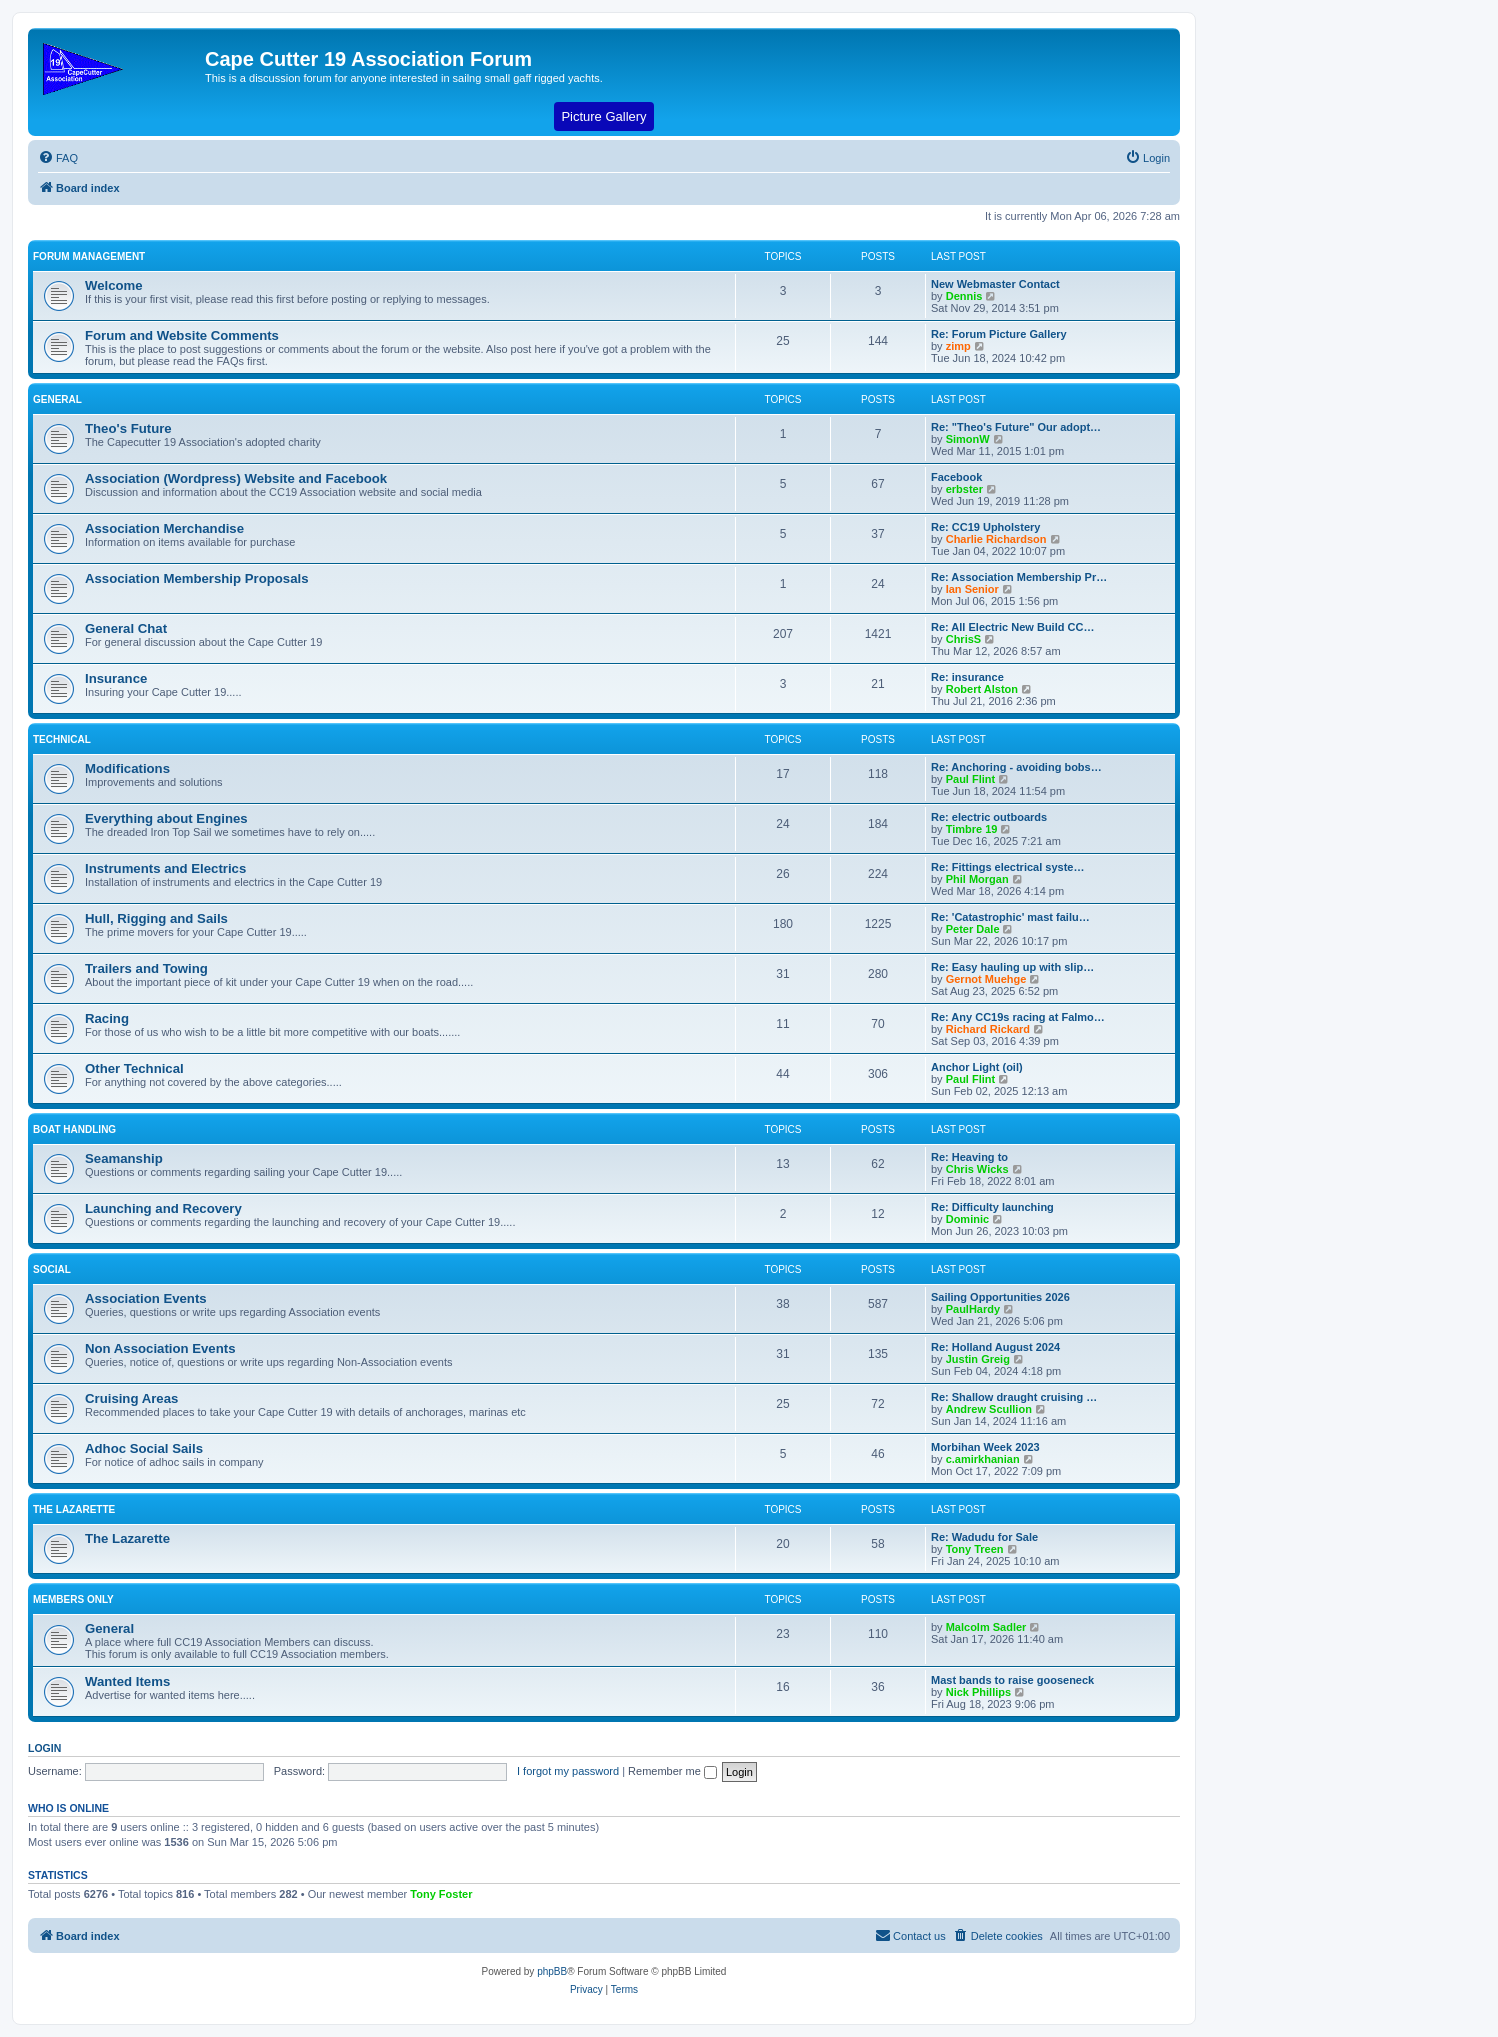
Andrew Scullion (989, 1409)
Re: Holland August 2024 (995, 1347)
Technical (62, 739)
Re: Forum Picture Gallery (999, 334)
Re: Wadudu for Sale (984, 1537)
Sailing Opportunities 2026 (1000, 1297)
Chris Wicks (977, 1169)
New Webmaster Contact (995, 284)
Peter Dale (973, 929)
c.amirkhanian (983, 1459)
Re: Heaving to (969, 1157)
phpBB (552, 1971)
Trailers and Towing (146, 968)
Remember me (672, 1771)
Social (52, 1269)
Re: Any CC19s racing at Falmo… (1018, 1017)
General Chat (126, 628)
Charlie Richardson (996, 539)
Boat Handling (74, 1129)
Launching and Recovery (163, 1208)
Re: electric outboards (989, 817)
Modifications (127, 768)
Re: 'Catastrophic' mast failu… (1010, 917)
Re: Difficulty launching (992, 1207)
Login (44, 1748)
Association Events (146, 1298)
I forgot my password (568, 1771)
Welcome (114, 285)
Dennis (964, 296)
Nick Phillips (978, 1692)
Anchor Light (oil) (977, 1067)
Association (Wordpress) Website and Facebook (236, 478)
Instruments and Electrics (165, 868)
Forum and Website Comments (182, 335)
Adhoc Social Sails (144, 1448)
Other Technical (134, 1068)
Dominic (967, 1219)
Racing (107, 1018)
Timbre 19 (972, 829)
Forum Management (89, 256)
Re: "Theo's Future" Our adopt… (1016, 427)
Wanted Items (127, 1681)
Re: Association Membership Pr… (1019, 577)
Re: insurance (967, 677)
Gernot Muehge (986, 979)
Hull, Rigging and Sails (156, 918)
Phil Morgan (977, 879)
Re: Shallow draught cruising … (1014, 1397)
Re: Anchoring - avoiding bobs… (1016, 767)
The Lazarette (74, 1509)
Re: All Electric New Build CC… (1012, 627)
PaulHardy (973, 1309)
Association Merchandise (164, 528)
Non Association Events (160, 1348)
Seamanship (124, 1158)
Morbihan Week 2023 (985, 1447)
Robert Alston (982, 689)
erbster (964, 489)
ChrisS (963, 639)
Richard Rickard (988, 1029)
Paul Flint (971, 779)
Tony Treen (975, 1549)
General (57, 399)
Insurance (116, 678)
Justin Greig (978, 1359)
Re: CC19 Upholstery (985, 527)
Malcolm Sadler (986, 1627)
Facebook (956, 477)
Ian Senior (972, 589)
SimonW (968, 439)
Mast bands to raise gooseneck (1012, 1680)
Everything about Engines (166, 818)
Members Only (73, 1599)
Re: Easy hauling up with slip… (1012, 967)
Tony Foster (441, 1894)
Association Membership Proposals (197, 578)
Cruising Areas (131, 1398)
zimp (958, 346)
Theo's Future (128, 428)
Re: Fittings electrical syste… (1007, 867)
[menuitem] (58, 158)
